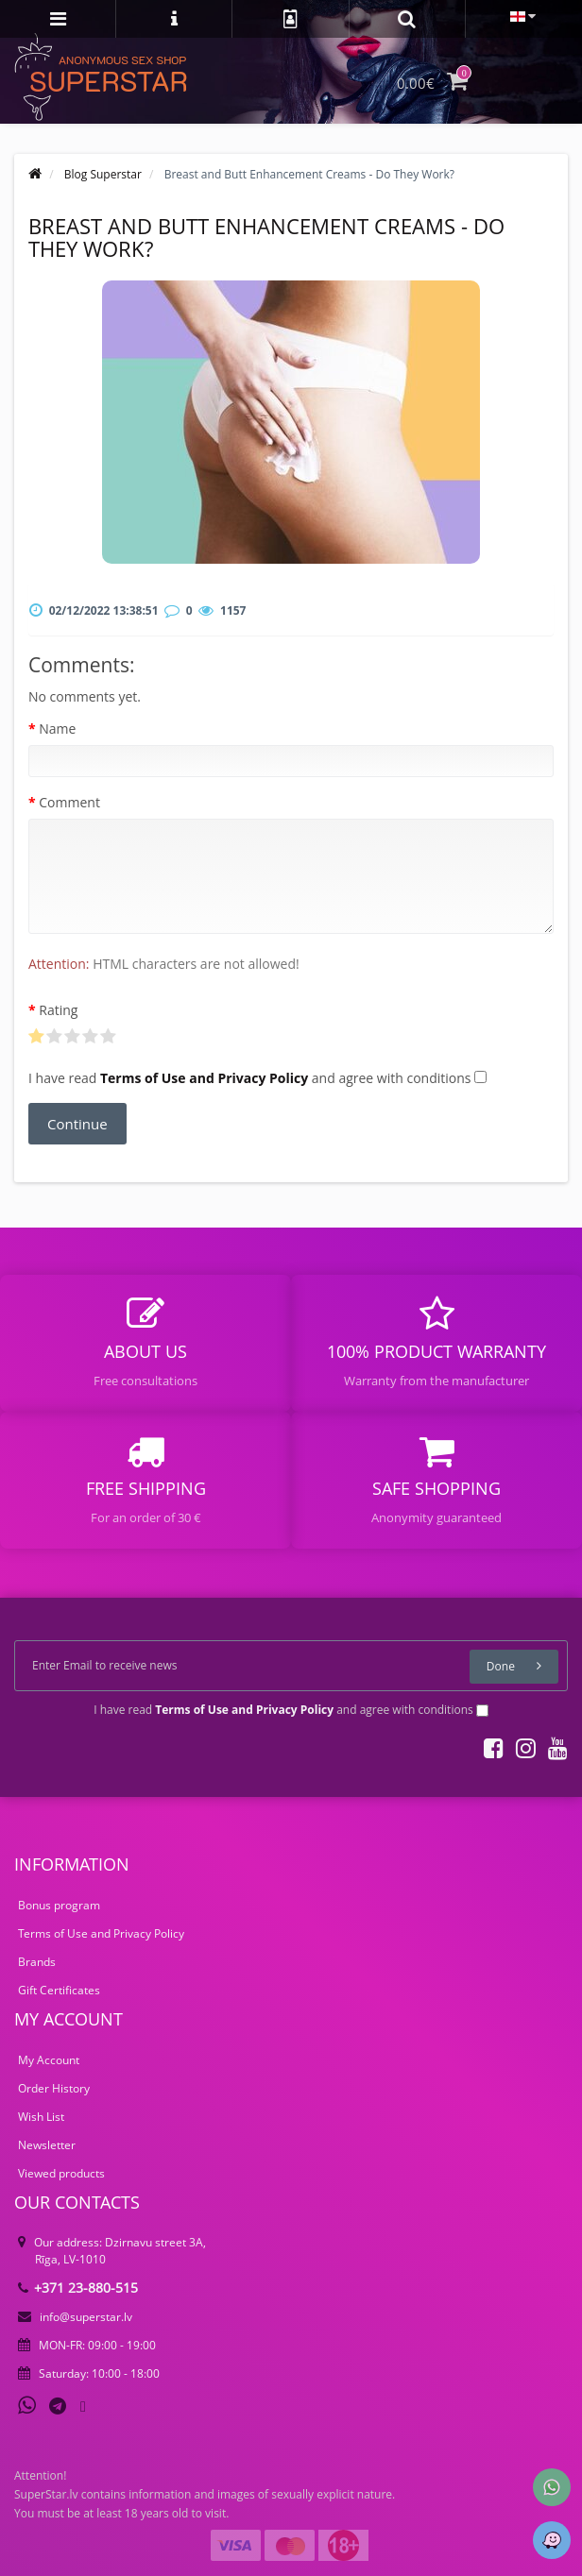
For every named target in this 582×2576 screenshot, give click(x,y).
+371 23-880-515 (78, 2287)
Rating (58, 1010)
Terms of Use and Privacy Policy (101, 1933)
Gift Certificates (59, 1990)
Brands (37, 1962)
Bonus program (59, 1905)
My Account (48, 2060)
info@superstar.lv (75, 2317)
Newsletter (47, 2145)
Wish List (41, 2117)
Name (57, 728)
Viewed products (61, 2173)
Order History (54, 2088)
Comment (69, 802)
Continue (77, 1123)
